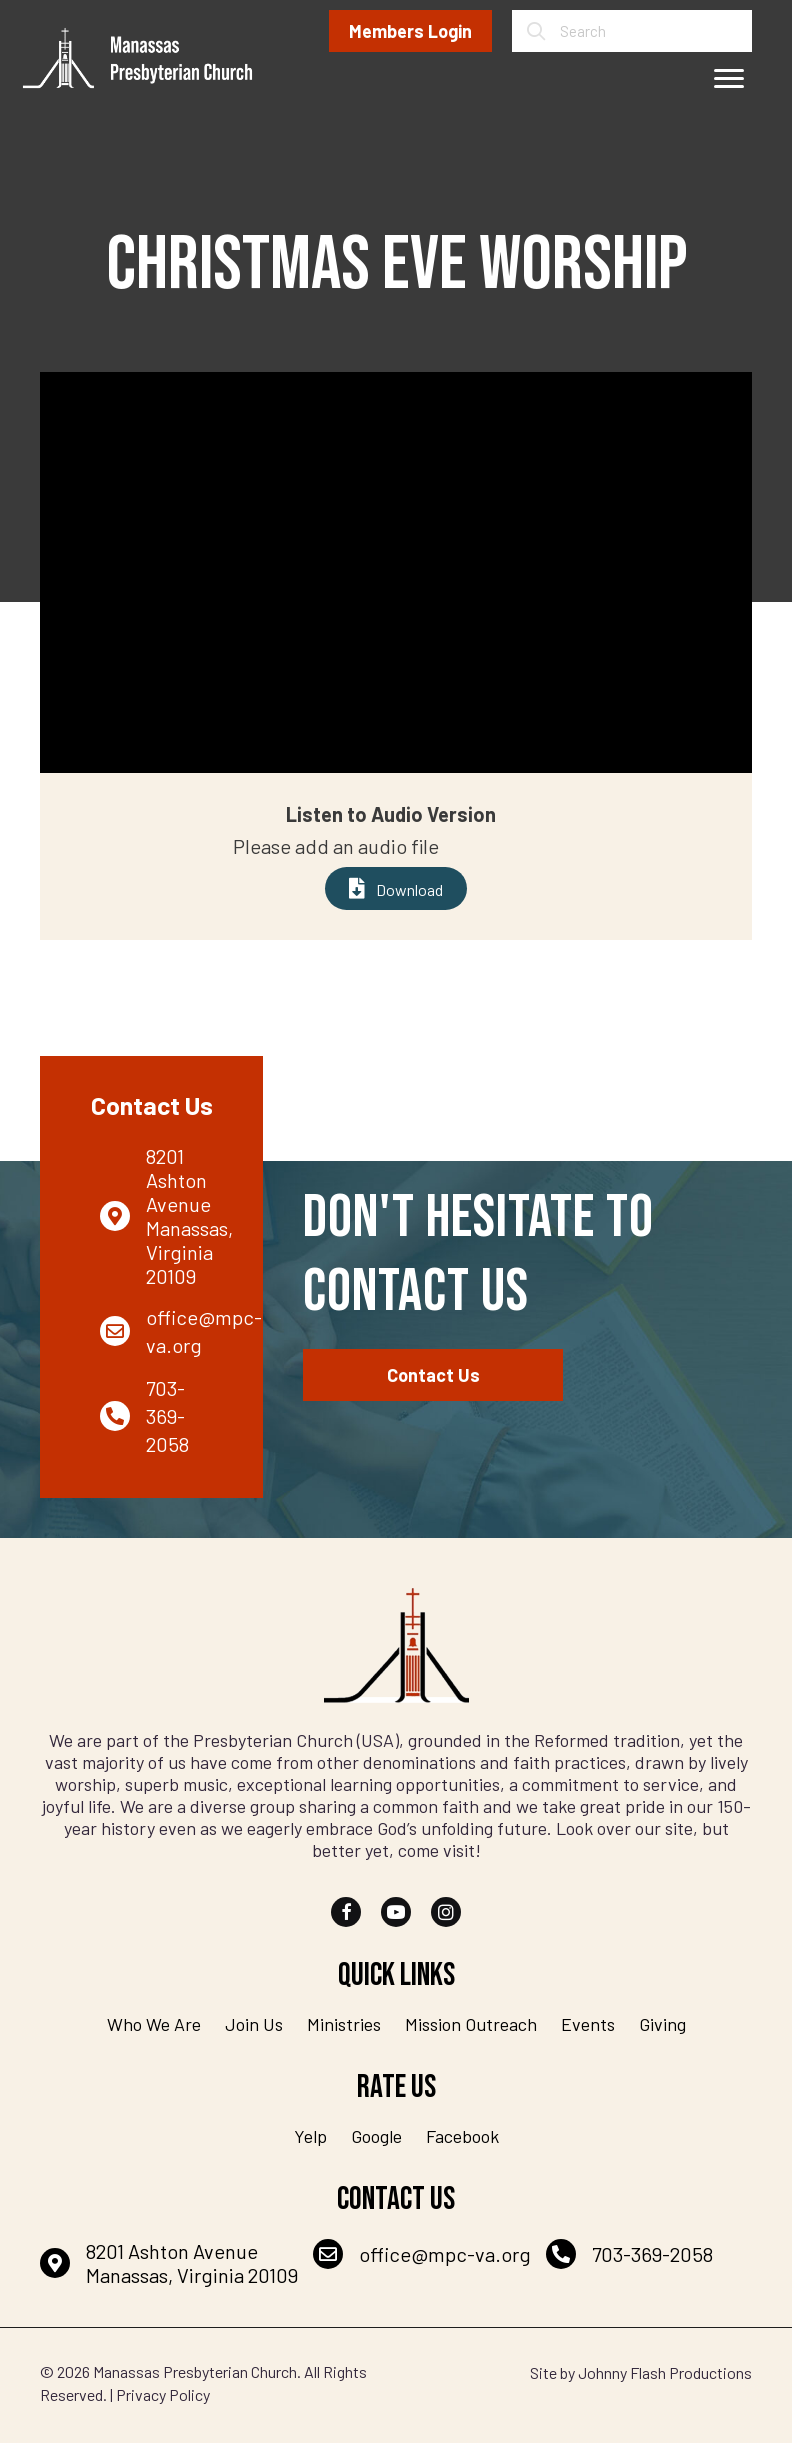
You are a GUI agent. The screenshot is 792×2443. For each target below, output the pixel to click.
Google (376, 2136)
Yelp (310, 2136)
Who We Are (154, 2024)
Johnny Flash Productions (665, 2372)
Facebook (462, 2136)
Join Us (254, 2024)
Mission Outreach (471, 2024)
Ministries (344, 2024)
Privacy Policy (163, 2394)
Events (588, 2024)
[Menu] (729, 79)
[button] (346, 1912)
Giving (662, 2024)
